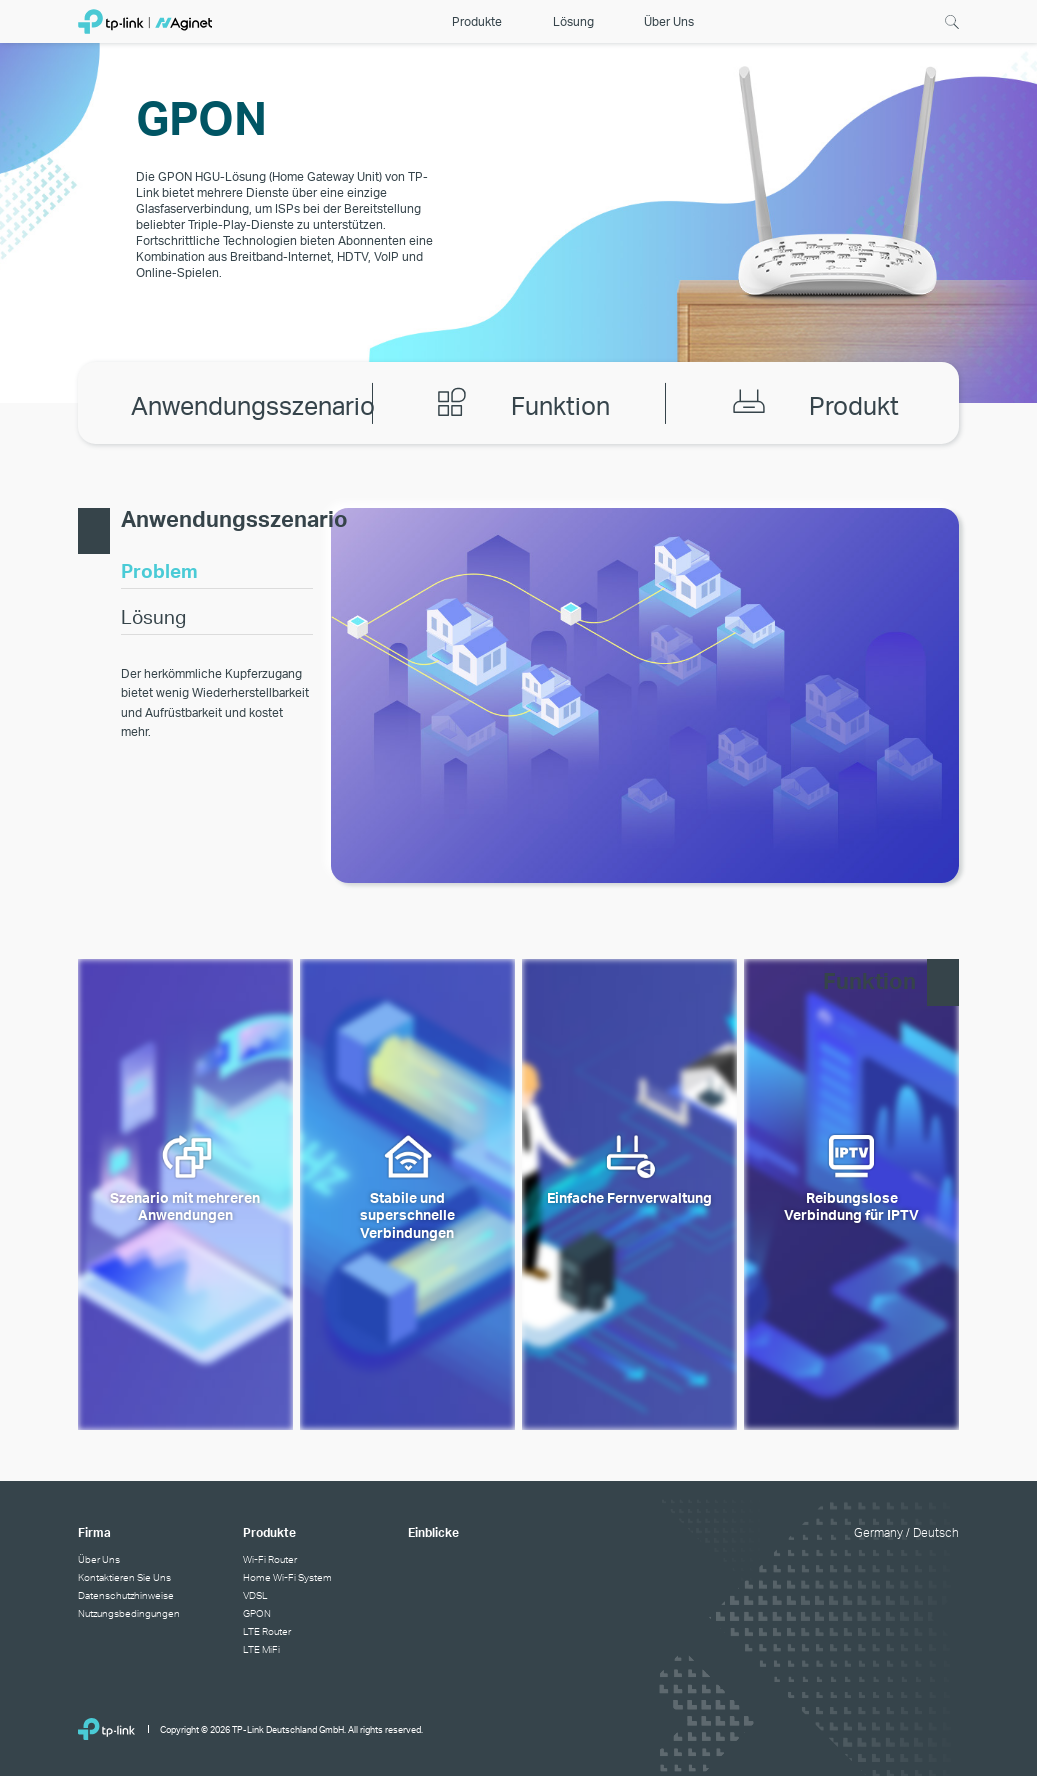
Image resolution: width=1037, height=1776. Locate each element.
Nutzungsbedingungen (129, 1613)
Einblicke (433, 1532)
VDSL (255, 1595)
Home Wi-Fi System (287, 1577)
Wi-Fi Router (270, 1559)
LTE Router (267, 1631)
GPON (257, 1613)
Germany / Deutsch (906, 1532)
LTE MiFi (261, 1649)
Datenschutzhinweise (126, 1595)
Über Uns (99, 1559)
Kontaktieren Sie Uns (124, 1577)
